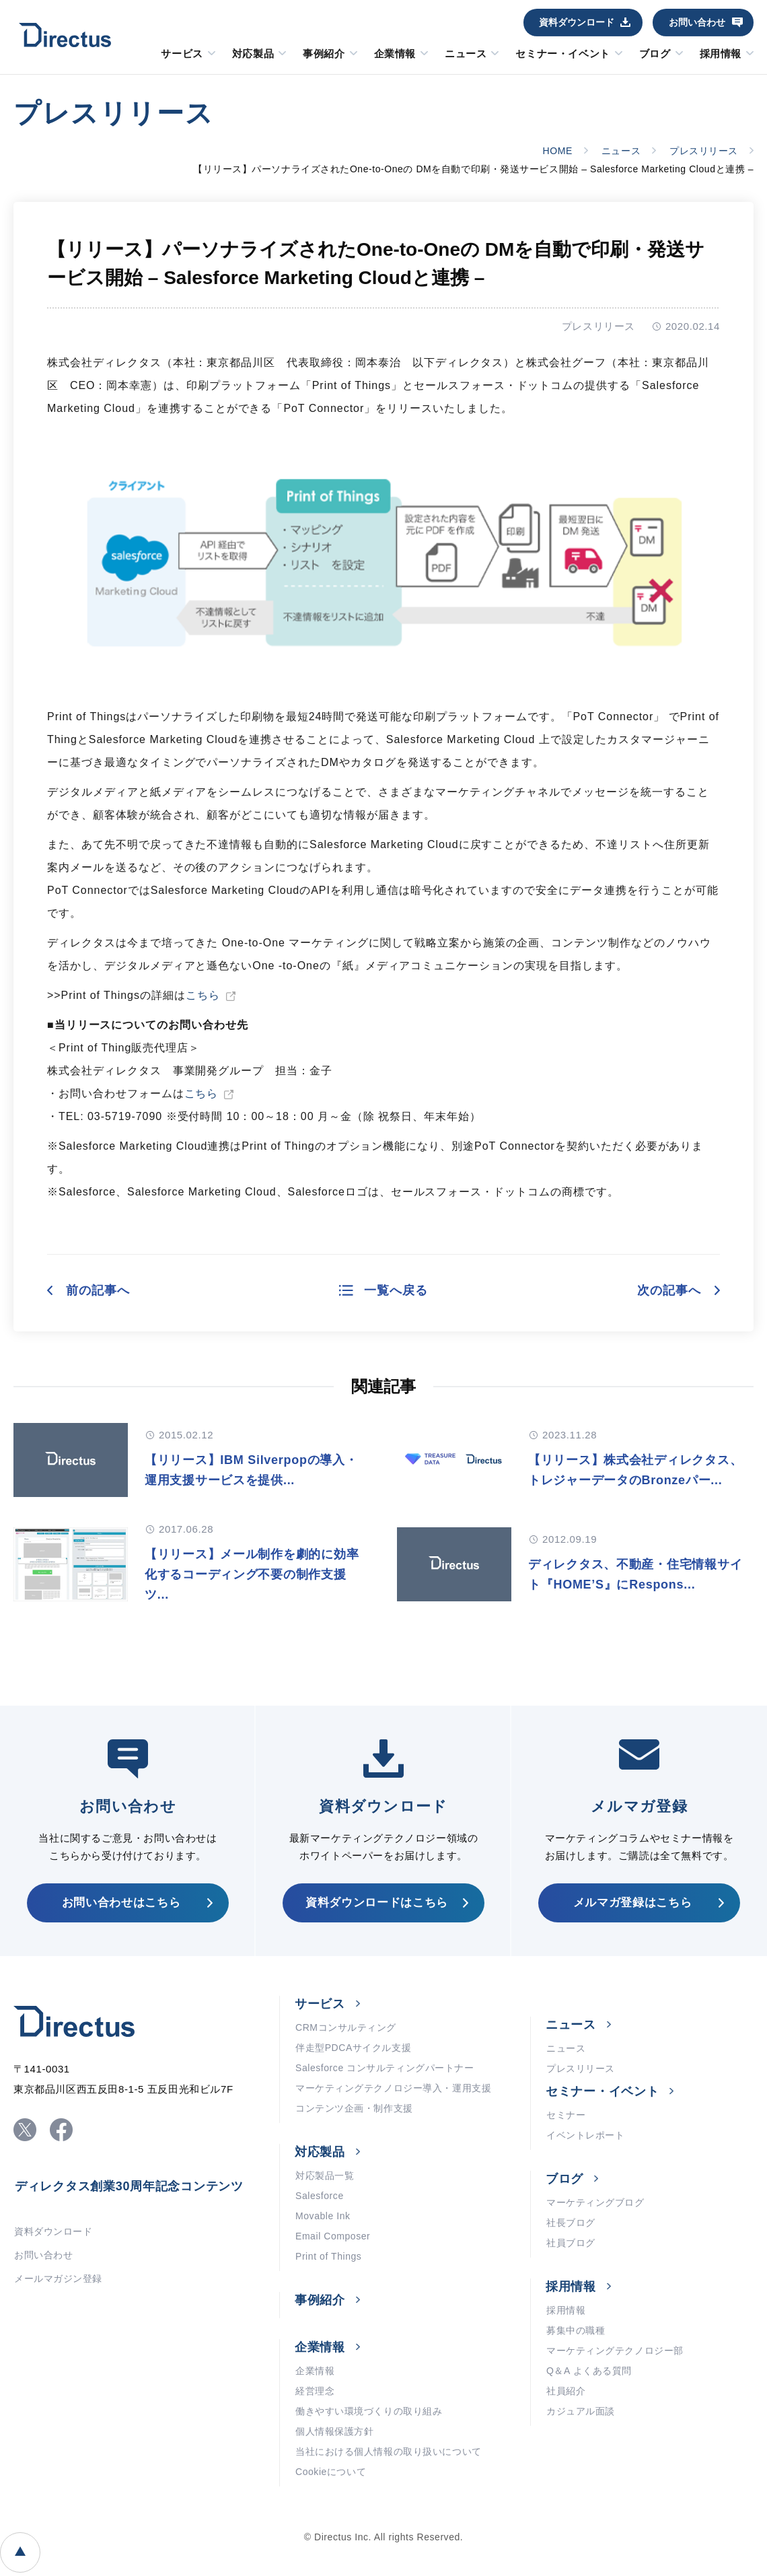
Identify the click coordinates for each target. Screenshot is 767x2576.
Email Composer (332, 2236)
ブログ (655, 53)
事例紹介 (323, 53)
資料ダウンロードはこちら (376, 1902)
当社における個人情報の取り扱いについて (388, 2451)
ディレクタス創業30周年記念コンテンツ (129, 2186)
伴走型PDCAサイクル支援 (353, 2047)
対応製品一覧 (324, 2175)
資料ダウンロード (576, 22)
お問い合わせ (697, 22)
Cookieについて (330, 2471)
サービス (182, 53)
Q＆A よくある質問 (589, 2370)
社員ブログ (570, 2242)
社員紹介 (565, 2391)
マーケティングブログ (595, 2202)
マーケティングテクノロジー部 (615, 2350)
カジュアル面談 (580, 2411)
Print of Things (328, 2256)
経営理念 (314, 2391)
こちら (203, 995)
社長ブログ (570, 2222)
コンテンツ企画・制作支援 (354, 2108)
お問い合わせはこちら (121, 1902)
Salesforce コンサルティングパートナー (384, 2067)
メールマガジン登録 (58, 2278)
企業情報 (395, 53)
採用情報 (720, 53)
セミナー (565, 2115)
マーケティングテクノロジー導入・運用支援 (393, 2088)
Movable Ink (323, 2216)
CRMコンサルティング (345, 2027)
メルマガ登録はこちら (632, 1902)
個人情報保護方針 (334, 2431)
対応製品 (253, 53)
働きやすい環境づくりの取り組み (368, 2411)
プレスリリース (703, 150)
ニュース (465, 53)
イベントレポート (585, 2135)
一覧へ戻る (396, 1290)
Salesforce (319, 2195)
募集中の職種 (575, 2330)
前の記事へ (98, 1290)
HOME (558, 150)
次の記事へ (669, 1290)
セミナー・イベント (562, 53)
